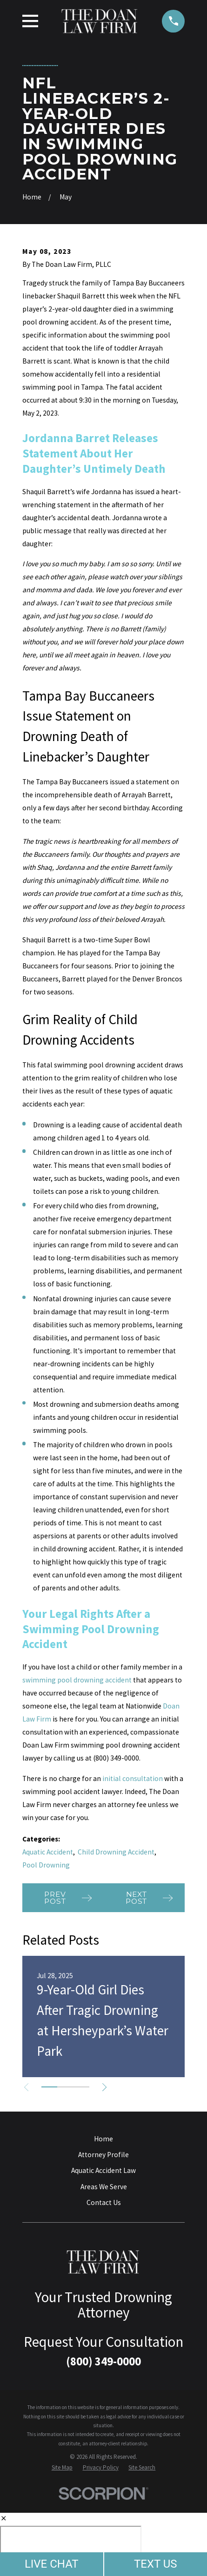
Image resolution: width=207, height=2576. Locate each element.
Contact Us (104, 2202)
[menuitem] (62, 2467)
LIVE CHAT (52, 2563)
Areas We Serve (103, 2186)
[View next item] (105, 2087)
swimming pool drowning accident (77, 1679)
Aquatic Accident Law (103, 2170)
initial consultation (132, 1778)
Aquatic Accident (47, 1852)
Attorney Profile (103, 2154)
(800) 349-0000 (103, 2361)
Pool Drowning (46, 1865)
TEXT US (155, 2563)
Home (103, 2138)
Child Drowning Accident (116, 1852)
